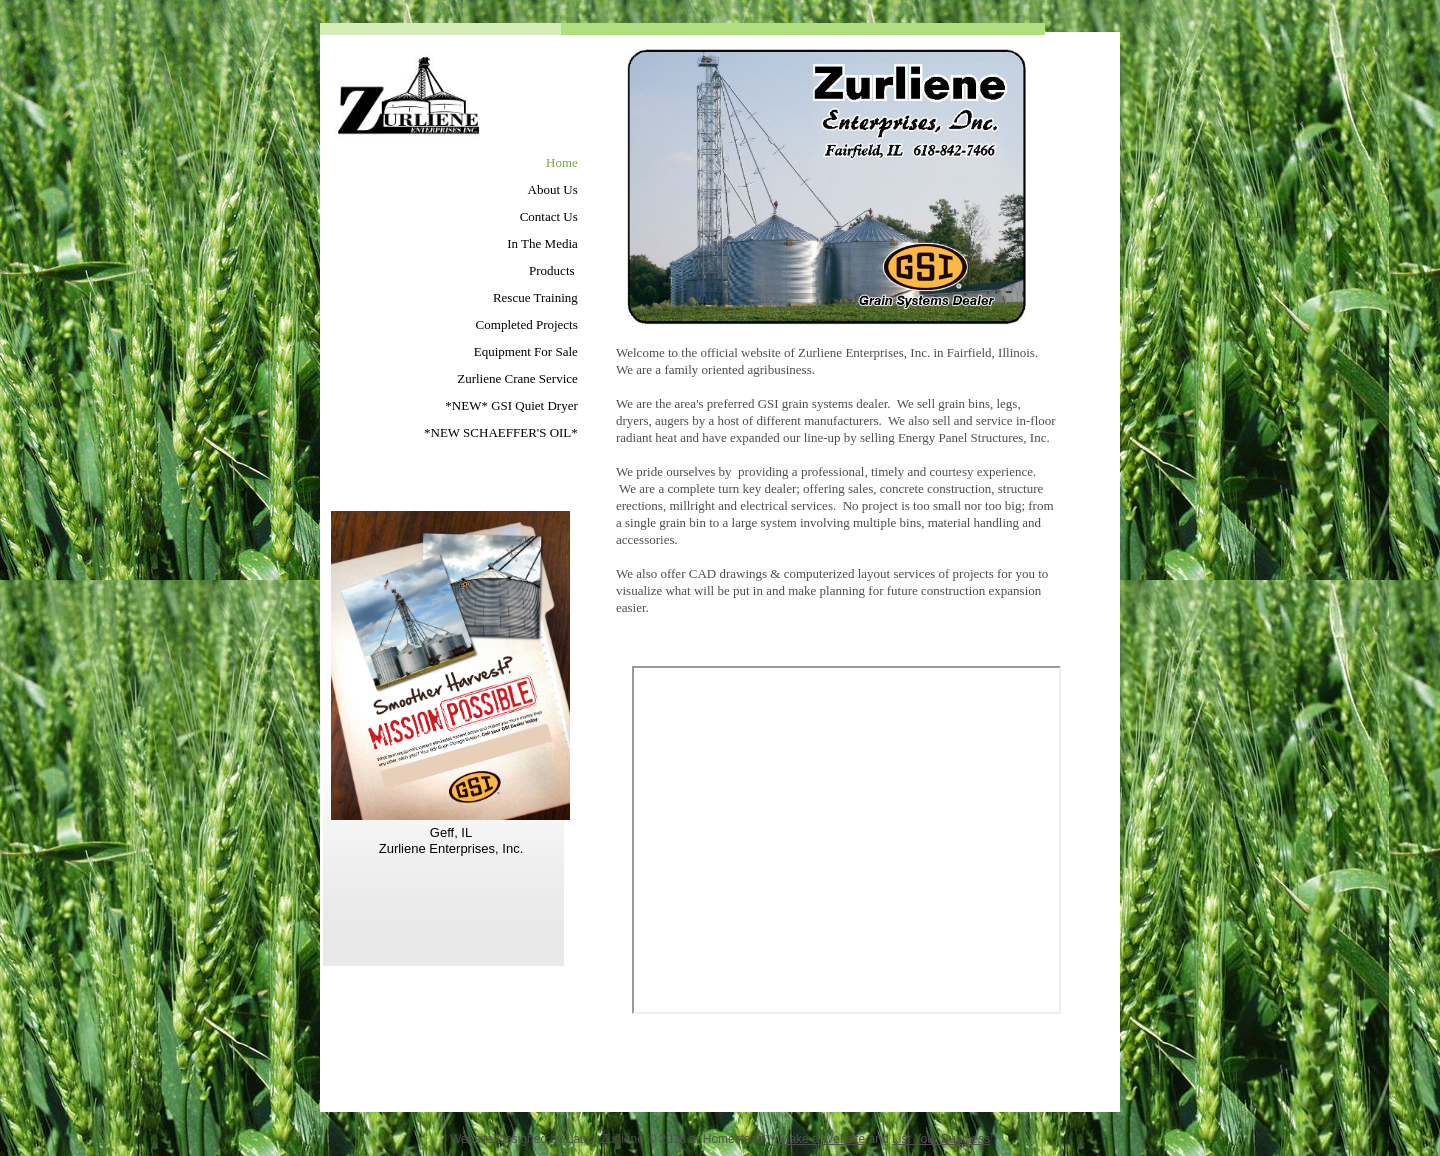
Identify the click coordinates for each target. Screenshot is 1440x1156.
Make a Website (822, 1139)
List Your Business (941, 1139)
